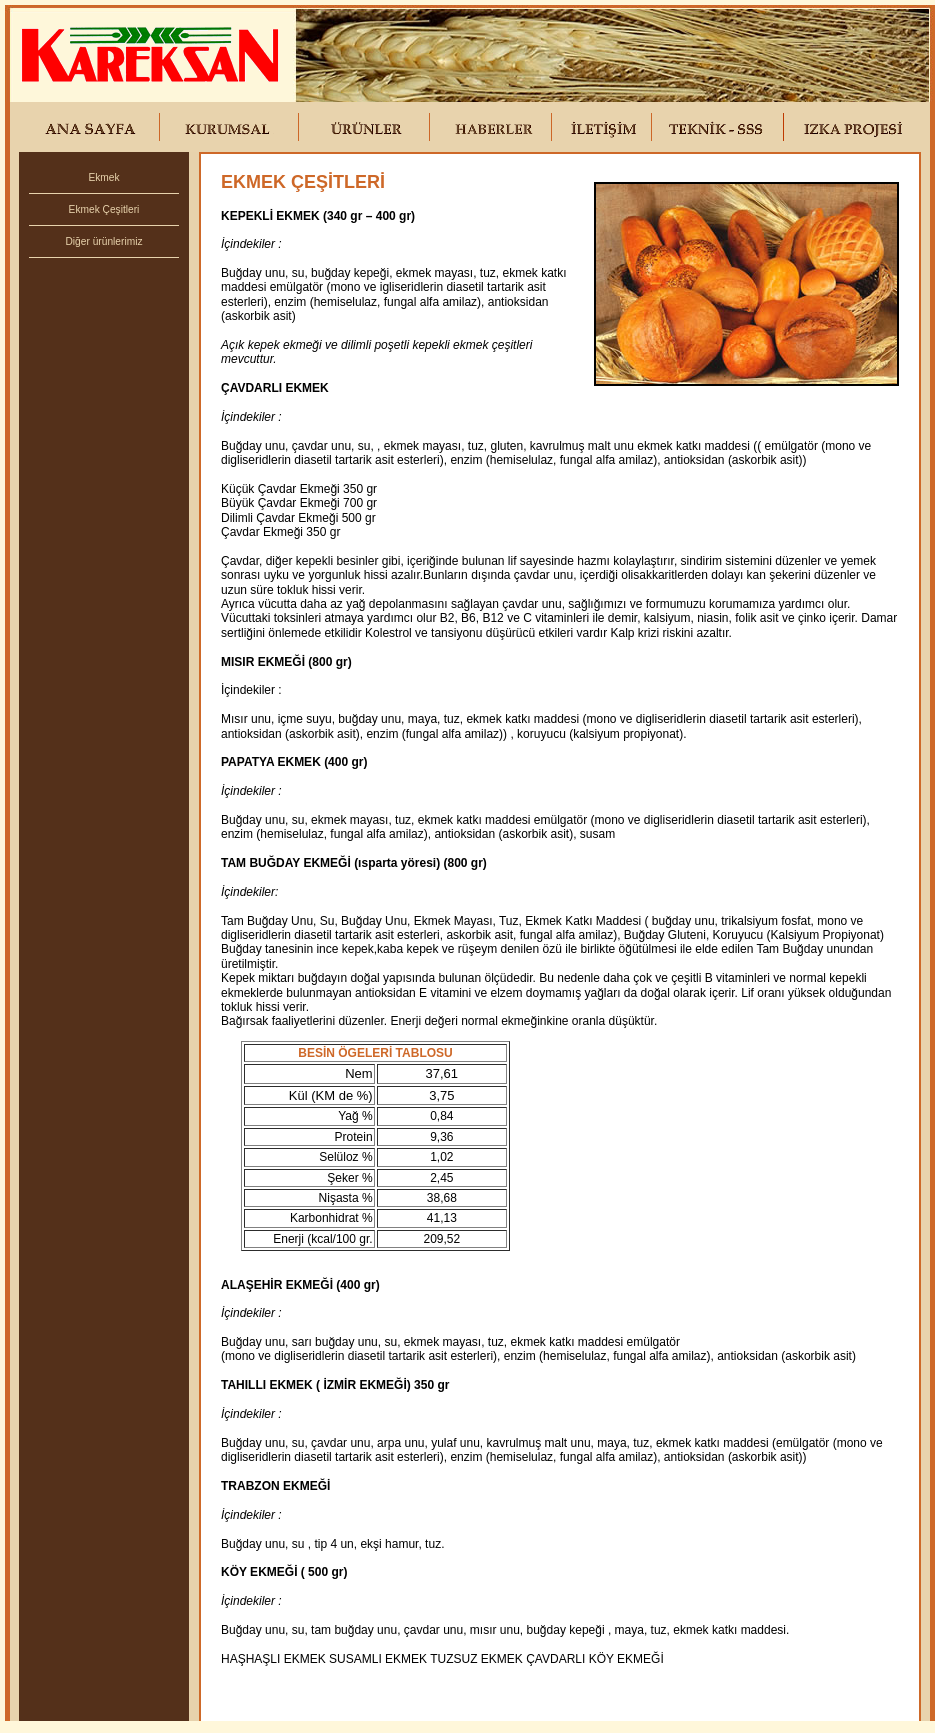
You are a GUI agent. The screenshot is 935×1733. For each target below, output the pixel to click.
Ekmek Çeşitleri (104, 209)
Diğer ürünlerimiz (104, 241)
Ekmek (103, 177)
